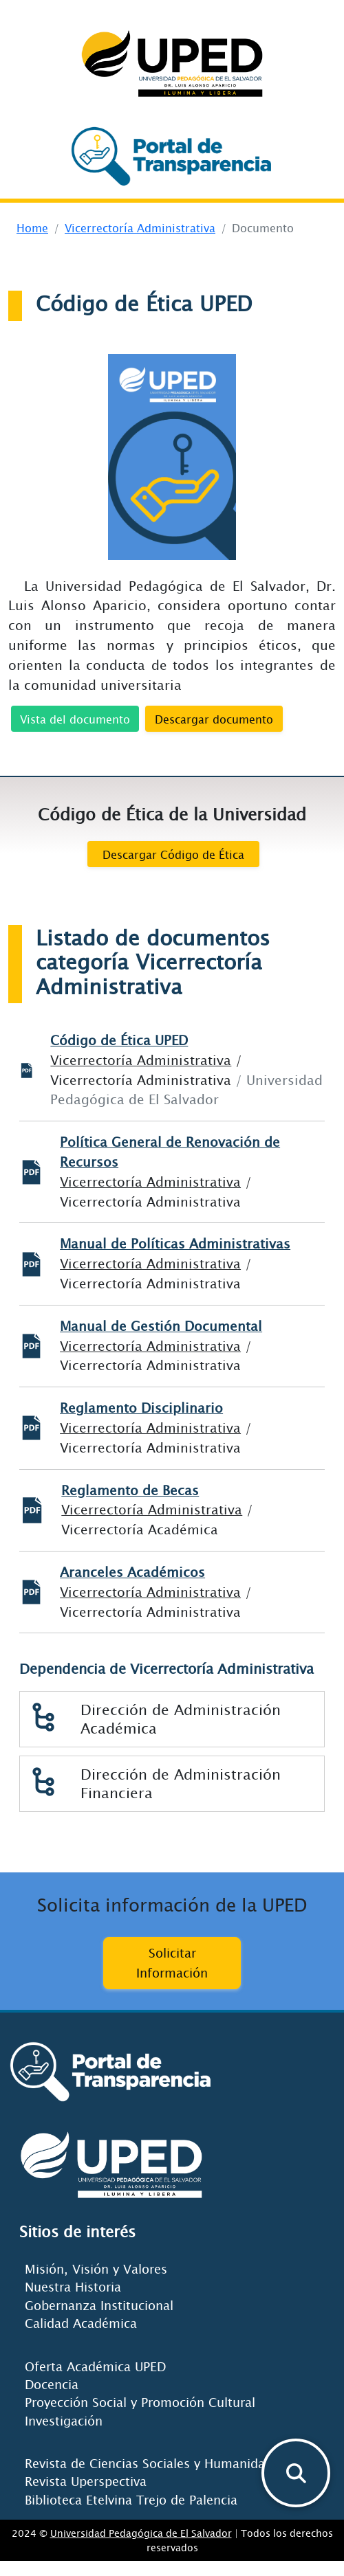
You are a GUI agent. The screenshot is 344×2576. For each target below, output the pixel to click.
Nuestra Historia (73, 2286)
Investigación (64, 2420)
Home (32, 227)
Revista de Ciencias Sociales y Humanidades (155, 2463)
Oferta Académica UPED (95, 2366)
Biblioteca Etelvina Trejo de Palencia (131, 2499)
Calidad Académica (81, 2323)
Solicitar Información (172, 1962)
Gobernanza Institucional (99, 2305)
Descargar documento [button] (214, 719)
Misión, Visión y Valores (96, 2268)
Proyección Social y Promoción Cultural (140, 2402)
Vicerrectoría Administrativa (140, 227)
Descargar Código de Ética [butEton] (173, 854)
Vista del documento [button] (75, 719)
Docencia (51, 2384)
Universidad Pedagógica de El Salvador (141, 2533)
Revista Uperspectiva (86, 2481)
